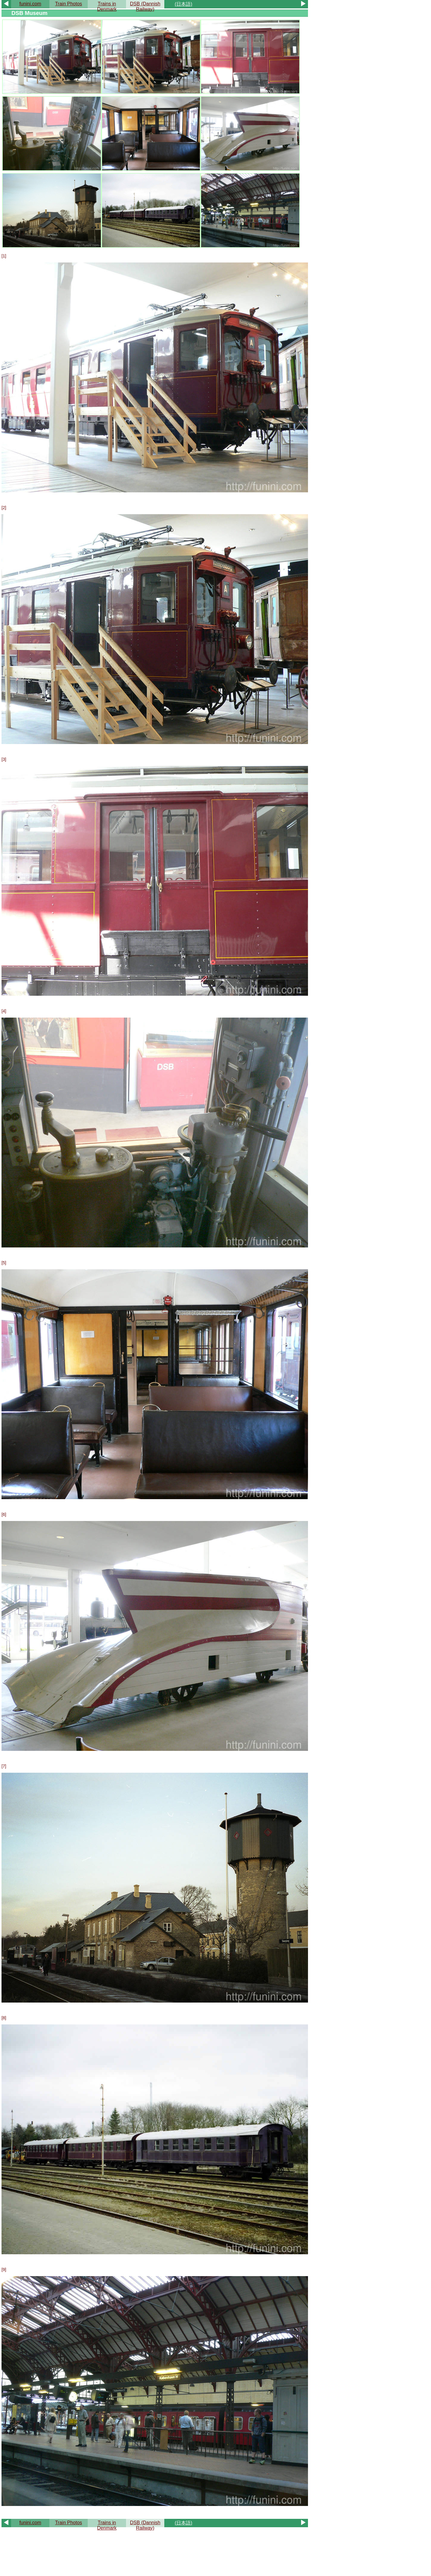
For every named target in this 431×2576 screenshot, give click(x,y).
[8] (3, 2017)
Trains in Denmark (107, 6)
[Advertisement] (155, 2551)
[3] (3, 759)
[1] (3, 255)
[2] (3, 507)
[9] (3, 2269)
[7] (3, 1766)
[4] (3, 1011)
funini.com (30, 3)
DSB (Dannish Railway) (145, 6)
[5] (3, 1262)
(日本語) (183, 4)
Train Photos (68, 3)
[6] (3, 1514)
